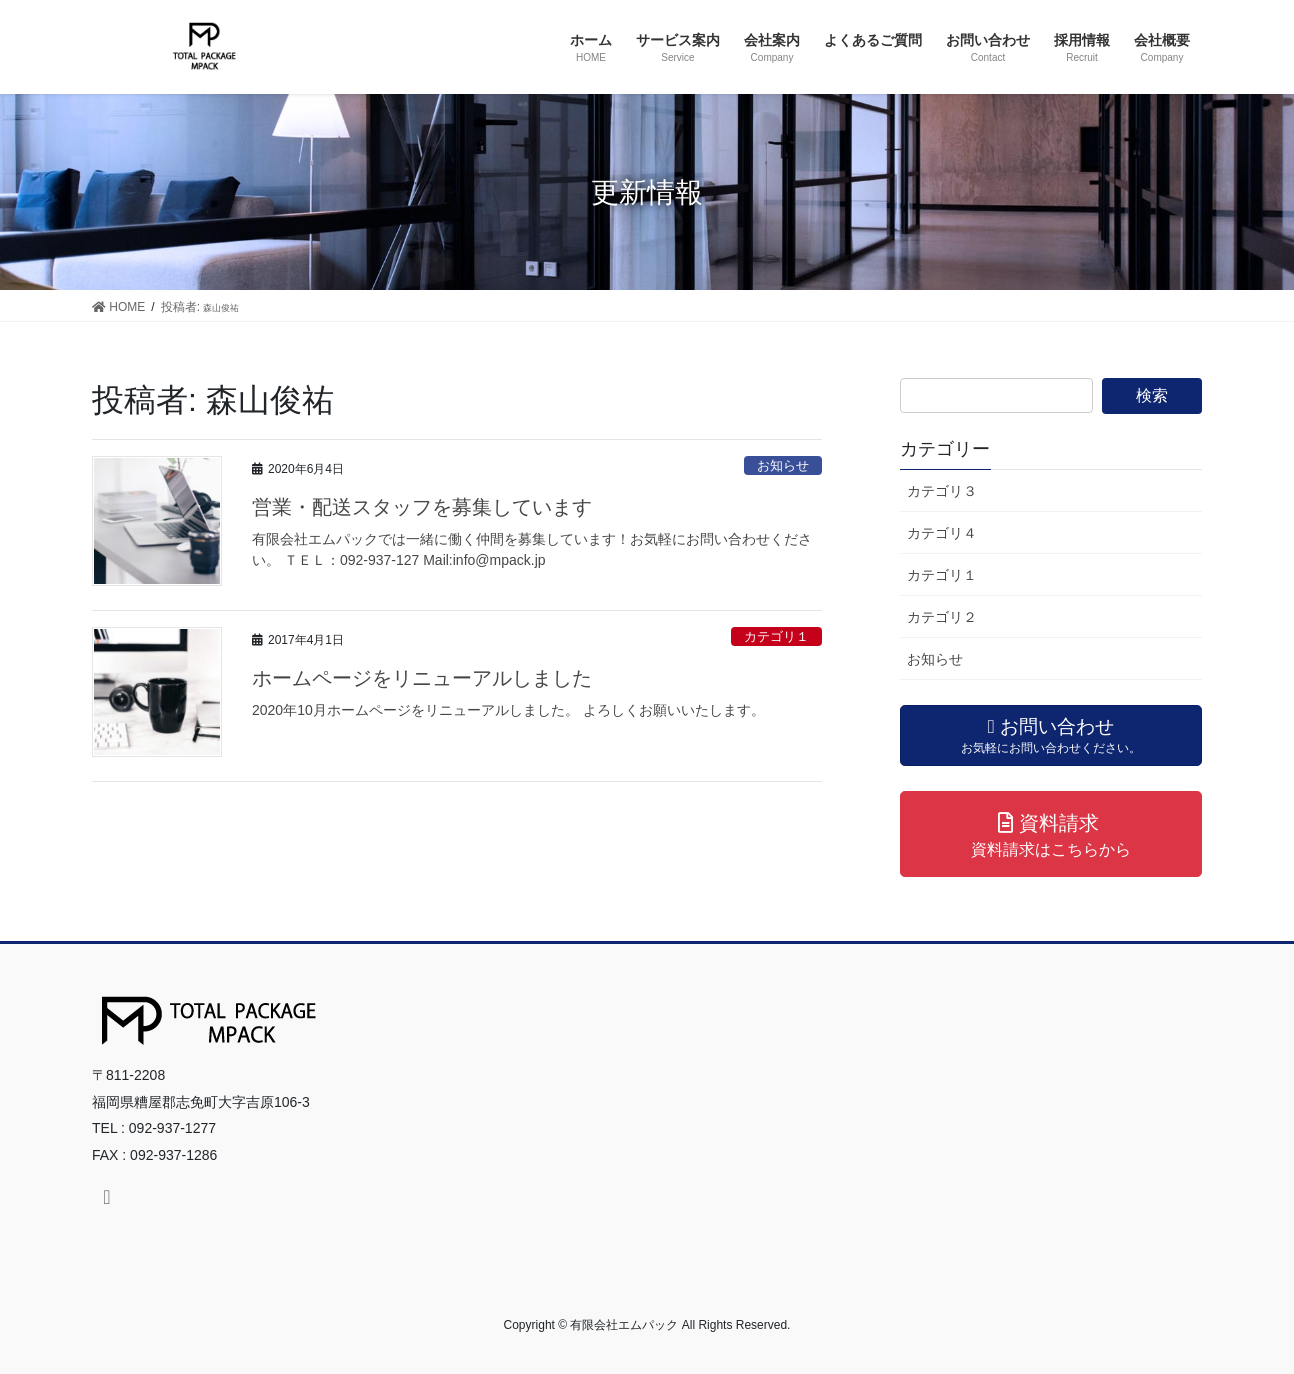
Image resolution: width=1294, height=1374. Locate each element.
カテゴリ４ (942, 533)
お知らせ (783, 465)
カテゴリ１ (776, 636)
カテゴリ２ (942, 617)
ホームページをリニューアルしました (422, 678)
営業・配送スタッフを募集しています (422, 507)
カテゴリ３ (942, 491)
